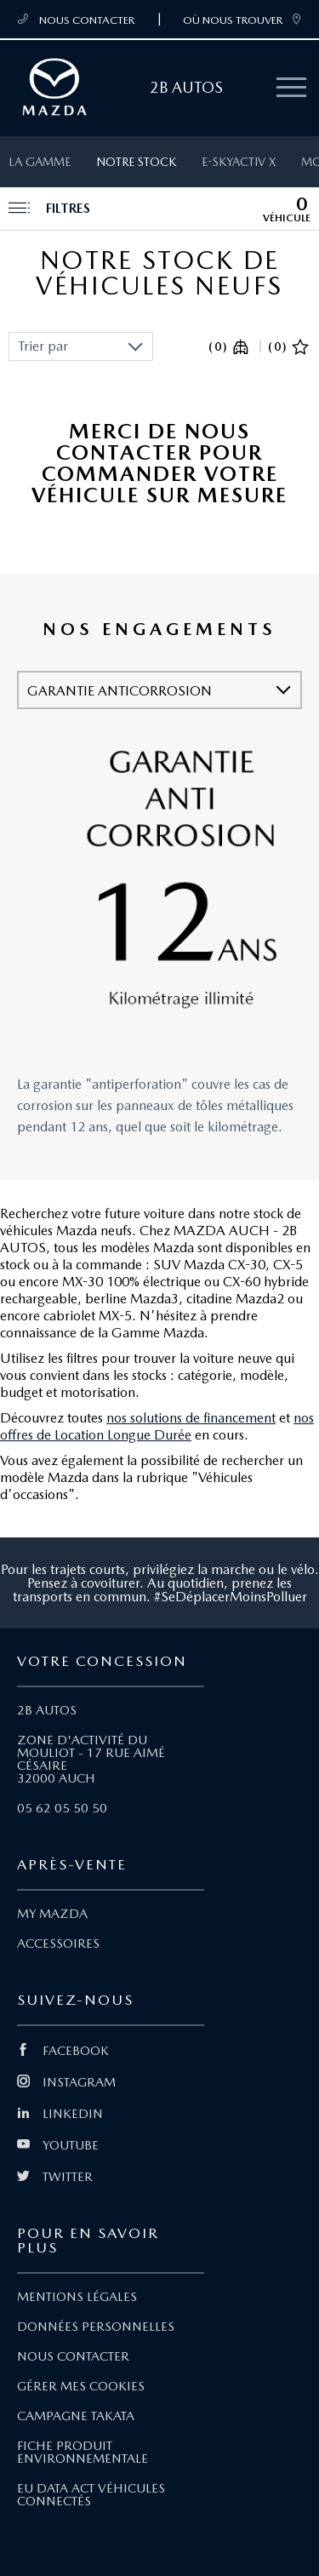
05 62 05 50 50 (62, 1808)
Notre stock (136, 162)
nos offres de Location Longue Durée (157, 1426)
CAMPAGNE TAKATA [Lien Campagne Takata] (75, 2416)
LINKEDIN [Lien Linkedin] (60, 2113)
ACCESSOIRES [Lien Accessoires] (58, 1943)
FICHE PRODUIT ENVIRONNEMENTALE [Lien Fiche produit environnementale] (82, 2452)
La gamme (40, 162)
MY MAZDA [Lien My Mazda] (52, 1913)
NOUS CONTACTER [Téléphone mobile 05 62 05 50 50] (75, 20)
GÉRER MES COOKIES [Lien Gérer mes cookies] (81, 2386)
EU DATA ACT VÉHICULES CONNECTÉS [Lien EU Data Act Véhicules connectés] (91, 2495)
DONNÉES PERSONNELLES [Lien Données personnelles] (95, 2326)
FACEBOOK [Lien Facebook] (63, 2050)
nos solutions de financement (191, 1418)
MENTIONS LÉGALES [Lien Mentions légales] (77, 2296)
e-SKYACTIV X (239, 162)
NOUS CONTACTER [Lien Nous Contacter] (73, 2356)
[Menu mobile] (291, 88)
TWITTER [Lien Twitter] (55, 2176)
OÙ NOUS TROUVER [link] (242, 20)
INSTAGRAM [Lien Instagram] (66, 2082)
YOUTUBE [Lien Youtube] (58, 2145)
